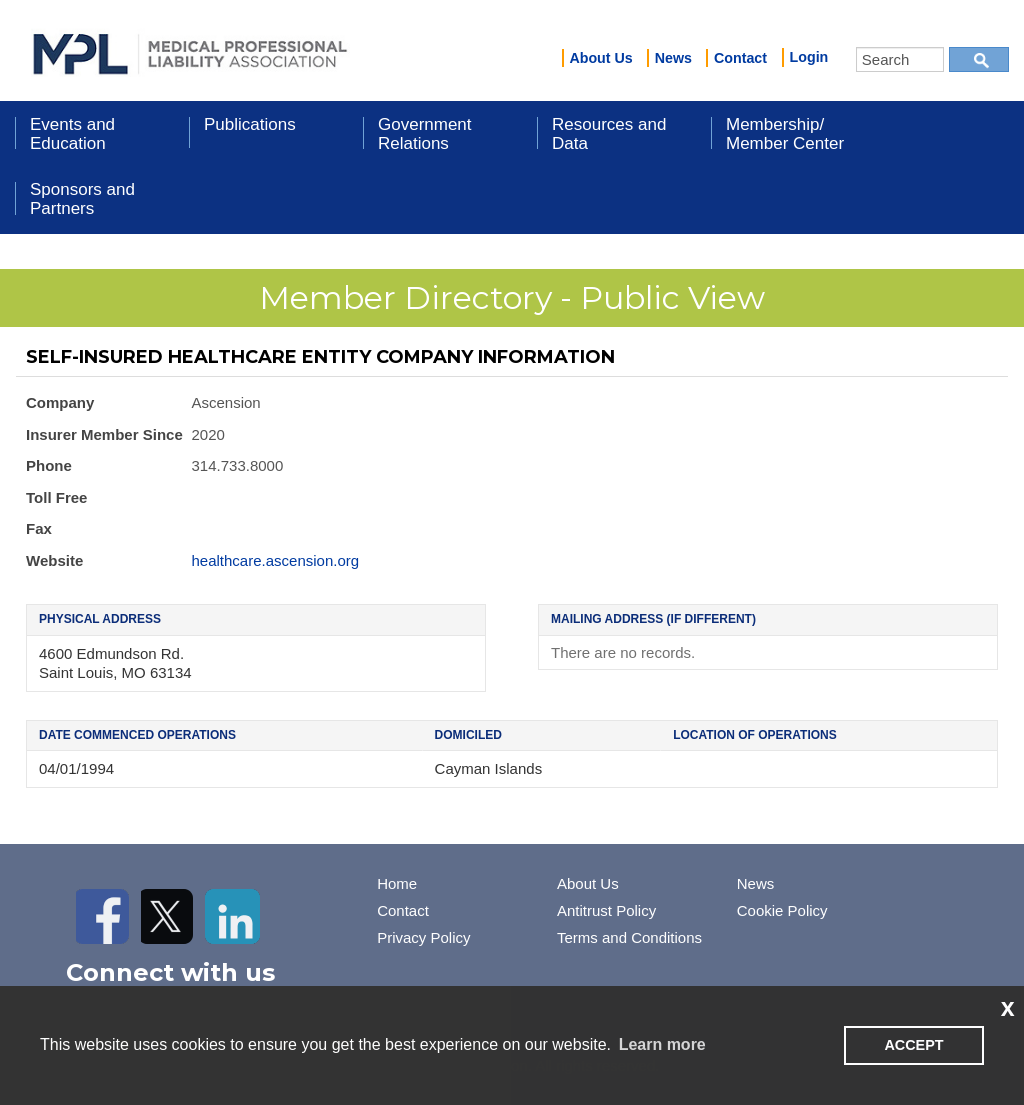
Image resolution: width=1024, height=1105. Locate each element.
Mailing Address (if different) (653, 619)
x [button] (1008, 1007)
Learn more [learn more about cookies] (662, 1044)
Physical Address (100, 619)
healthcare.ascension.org (276, 560)
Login (809, 57)
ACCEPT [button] (913, 1045)
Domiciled (468, 735)
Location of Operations (755, 735)
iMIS (190, 51)
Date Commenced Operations (137, 735)
